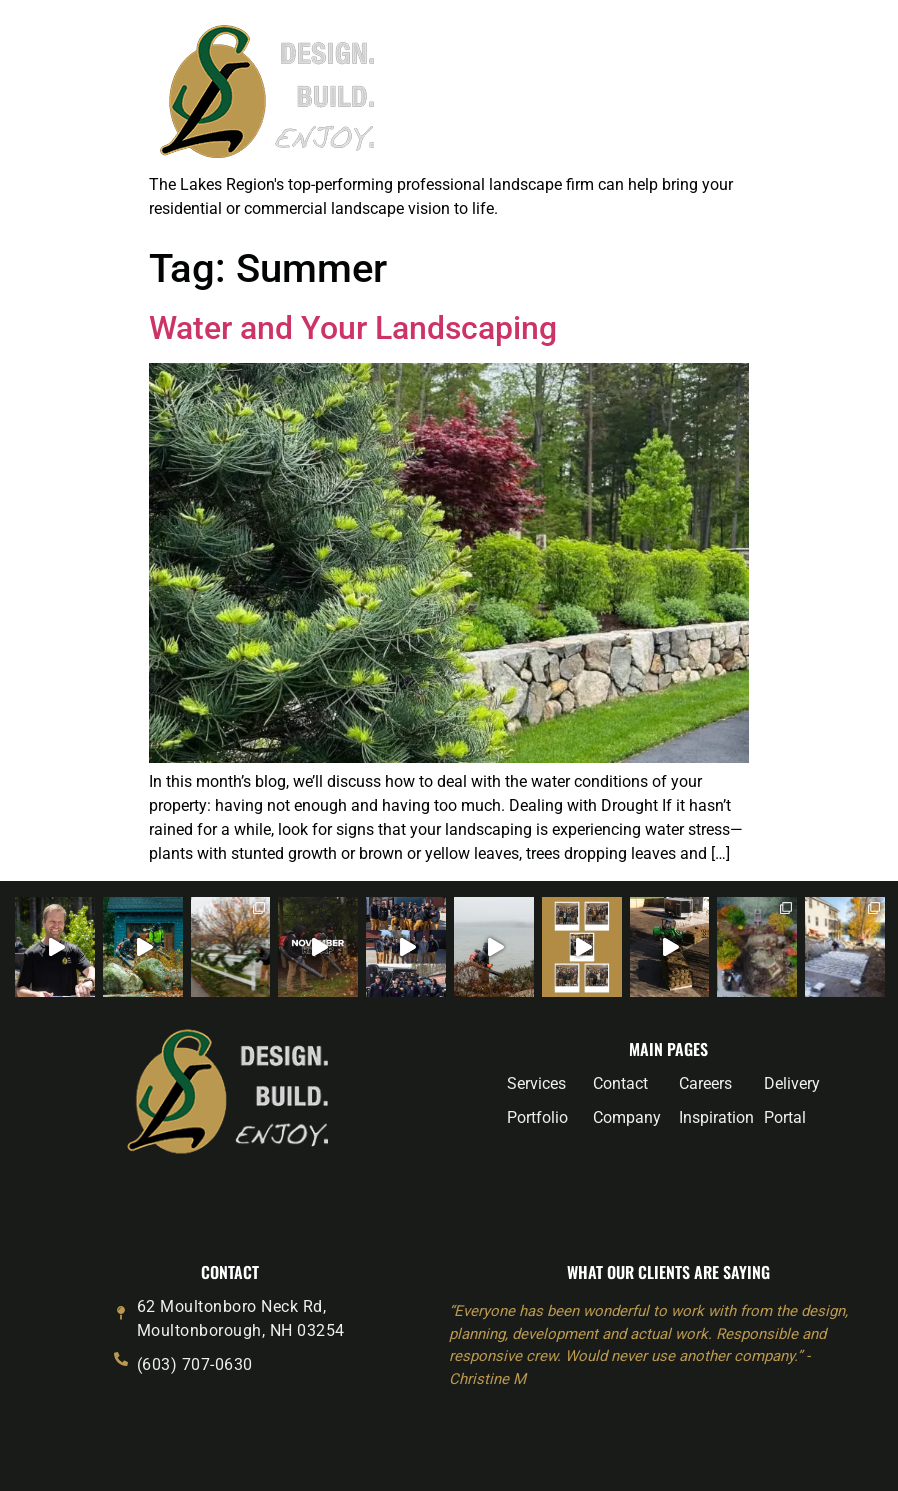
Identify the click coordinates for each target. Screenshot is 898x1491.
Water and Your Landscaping (353, 328)
